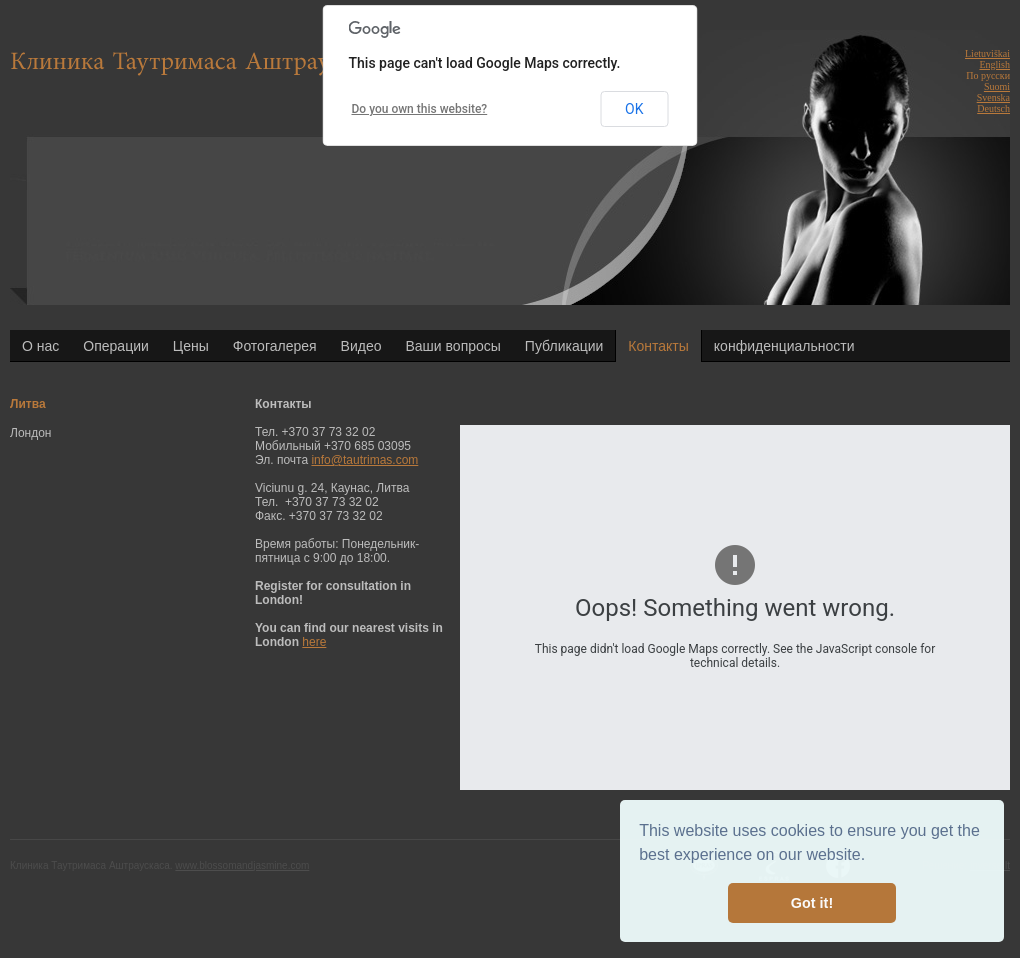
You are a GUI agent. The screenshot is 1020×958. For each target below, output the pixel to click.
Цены (191, 346)
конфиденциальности (784, 346)
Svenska (993, 97)
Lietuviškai (987, 53)
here (314, 642)
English (994, 64)
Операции (116, 346)
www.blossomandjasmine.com (242, 865)
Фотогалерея (275, 346)
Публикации (564, 346)
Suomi (997, 86)
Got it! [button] (812, 903)
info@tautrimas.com (364, 460)
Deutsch (993, 108)
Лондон (30, 433)
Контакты (658, 346)
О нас (40, 346)
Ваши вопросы (453, 346)
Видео (361, 346)
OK (634, 109)
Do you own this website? (420, 109)
